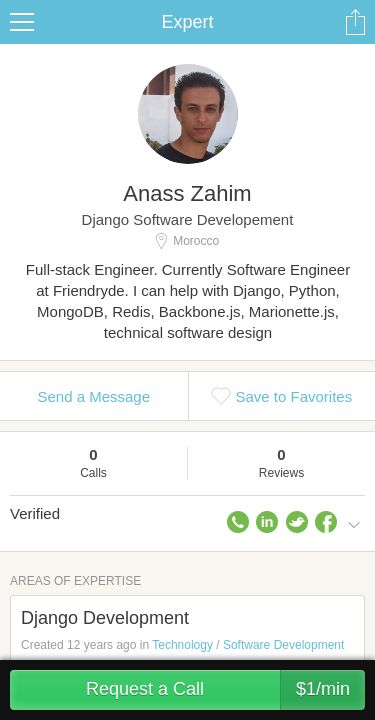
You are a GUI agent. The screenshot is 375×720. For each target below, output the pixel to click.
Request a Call (225, 690)
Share (355, 22)
